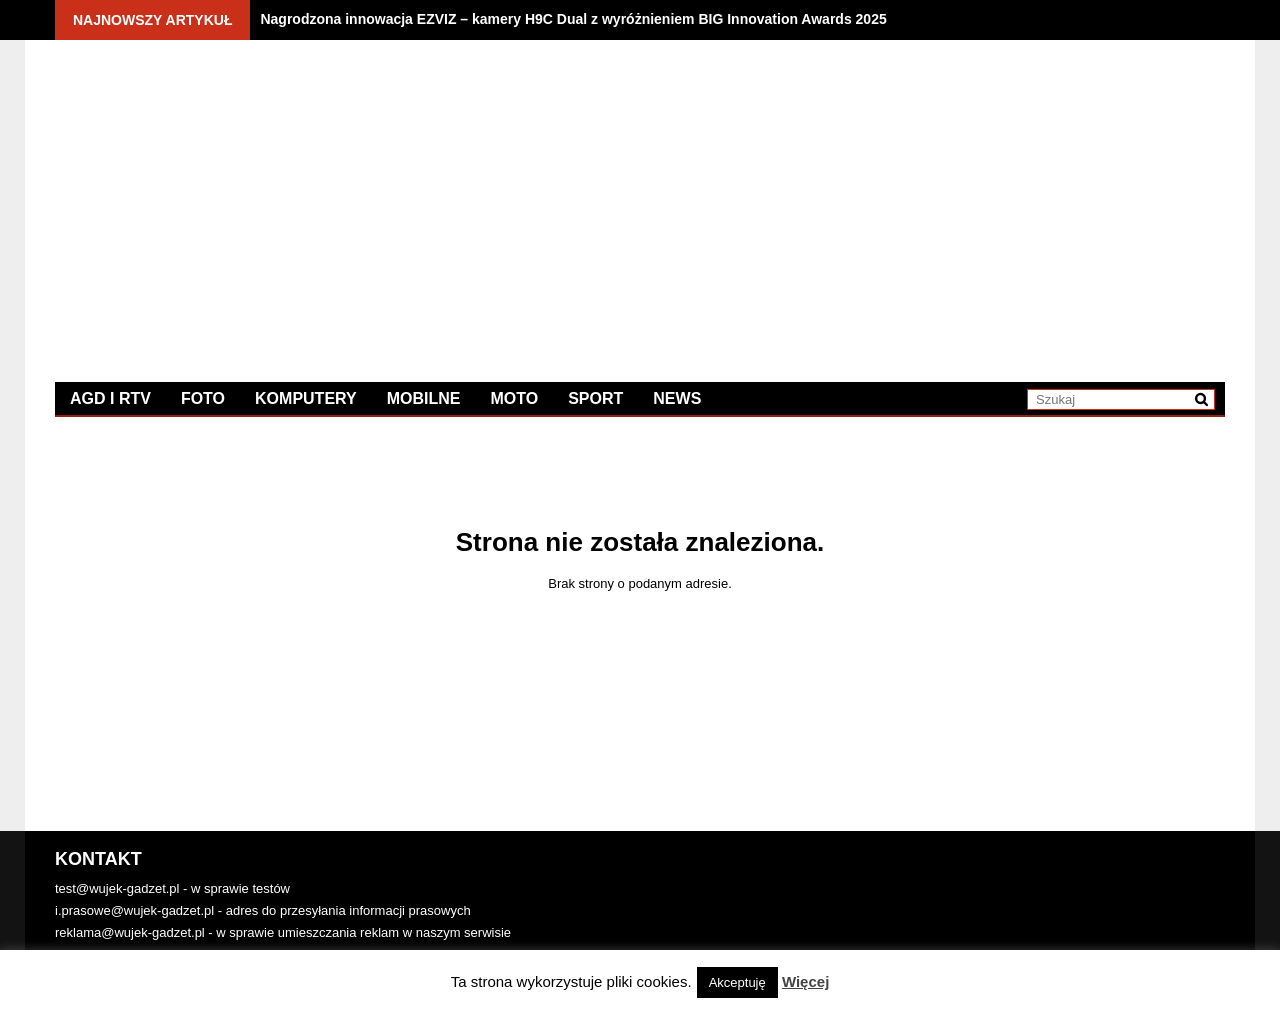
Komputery (306, 398)
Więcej (805, 981)
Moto (514, 398)
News (677, 398)
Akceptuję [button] (737, 982)
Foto (203, 398)
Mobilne (424, 398)
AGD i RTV (110, 398)
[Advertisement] (932, 195)
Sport (595, 398)
